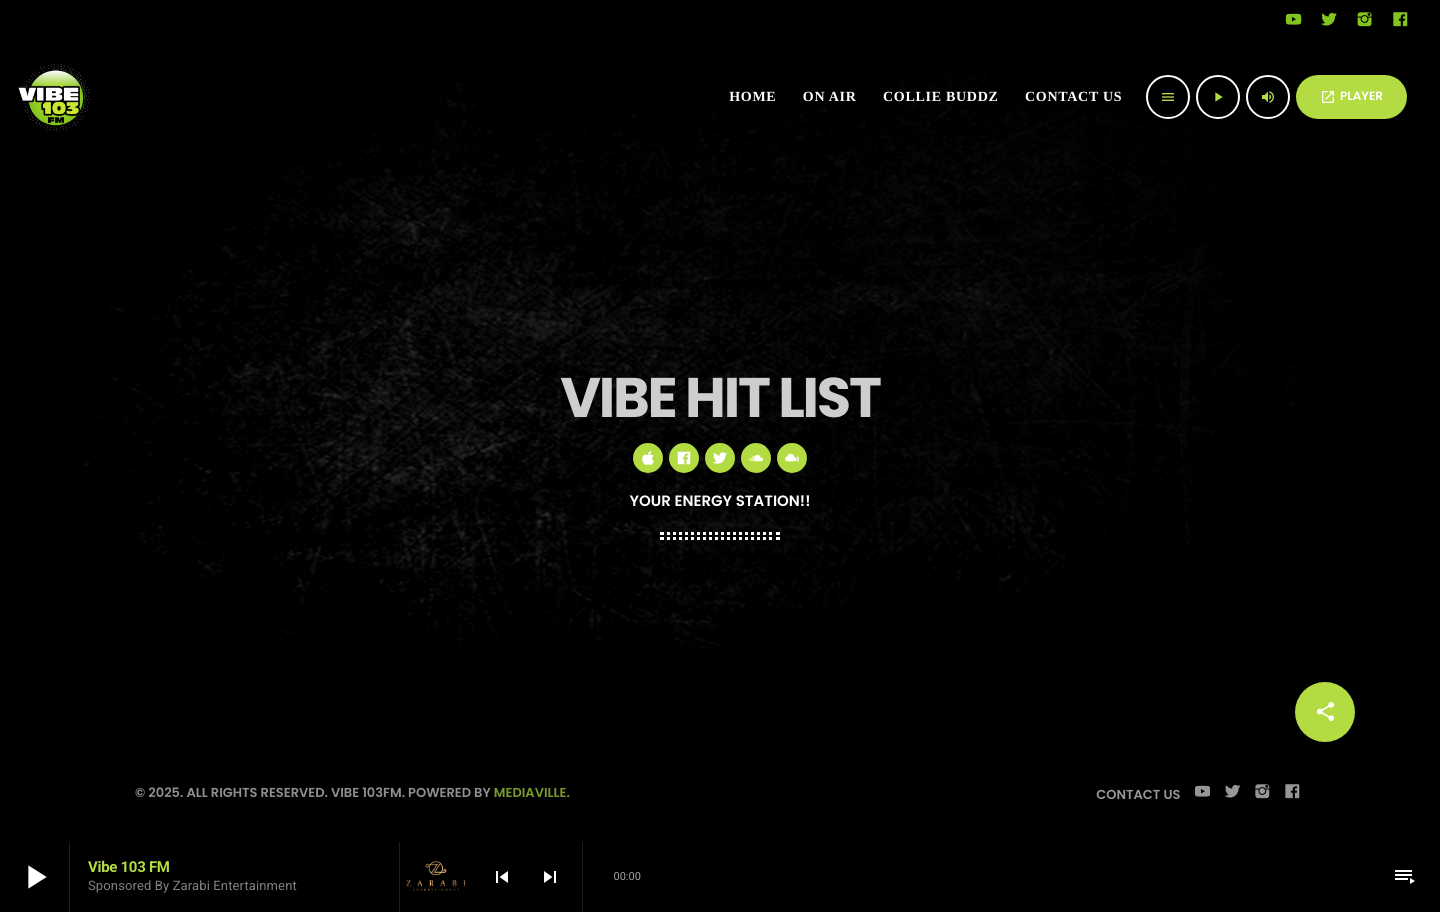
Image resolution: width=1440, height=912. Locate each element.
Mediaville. (532, 792)
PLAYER (1351, 96)
